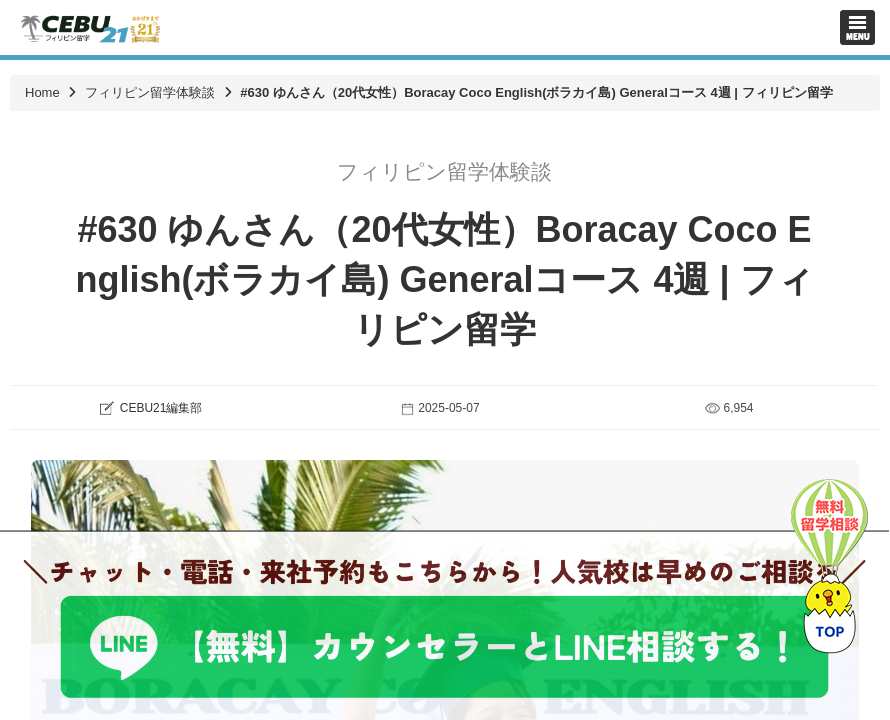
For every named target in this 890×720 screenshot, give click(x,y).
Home (42, 92)
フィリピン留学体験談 (150, 92)
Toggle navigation (857, 27)
